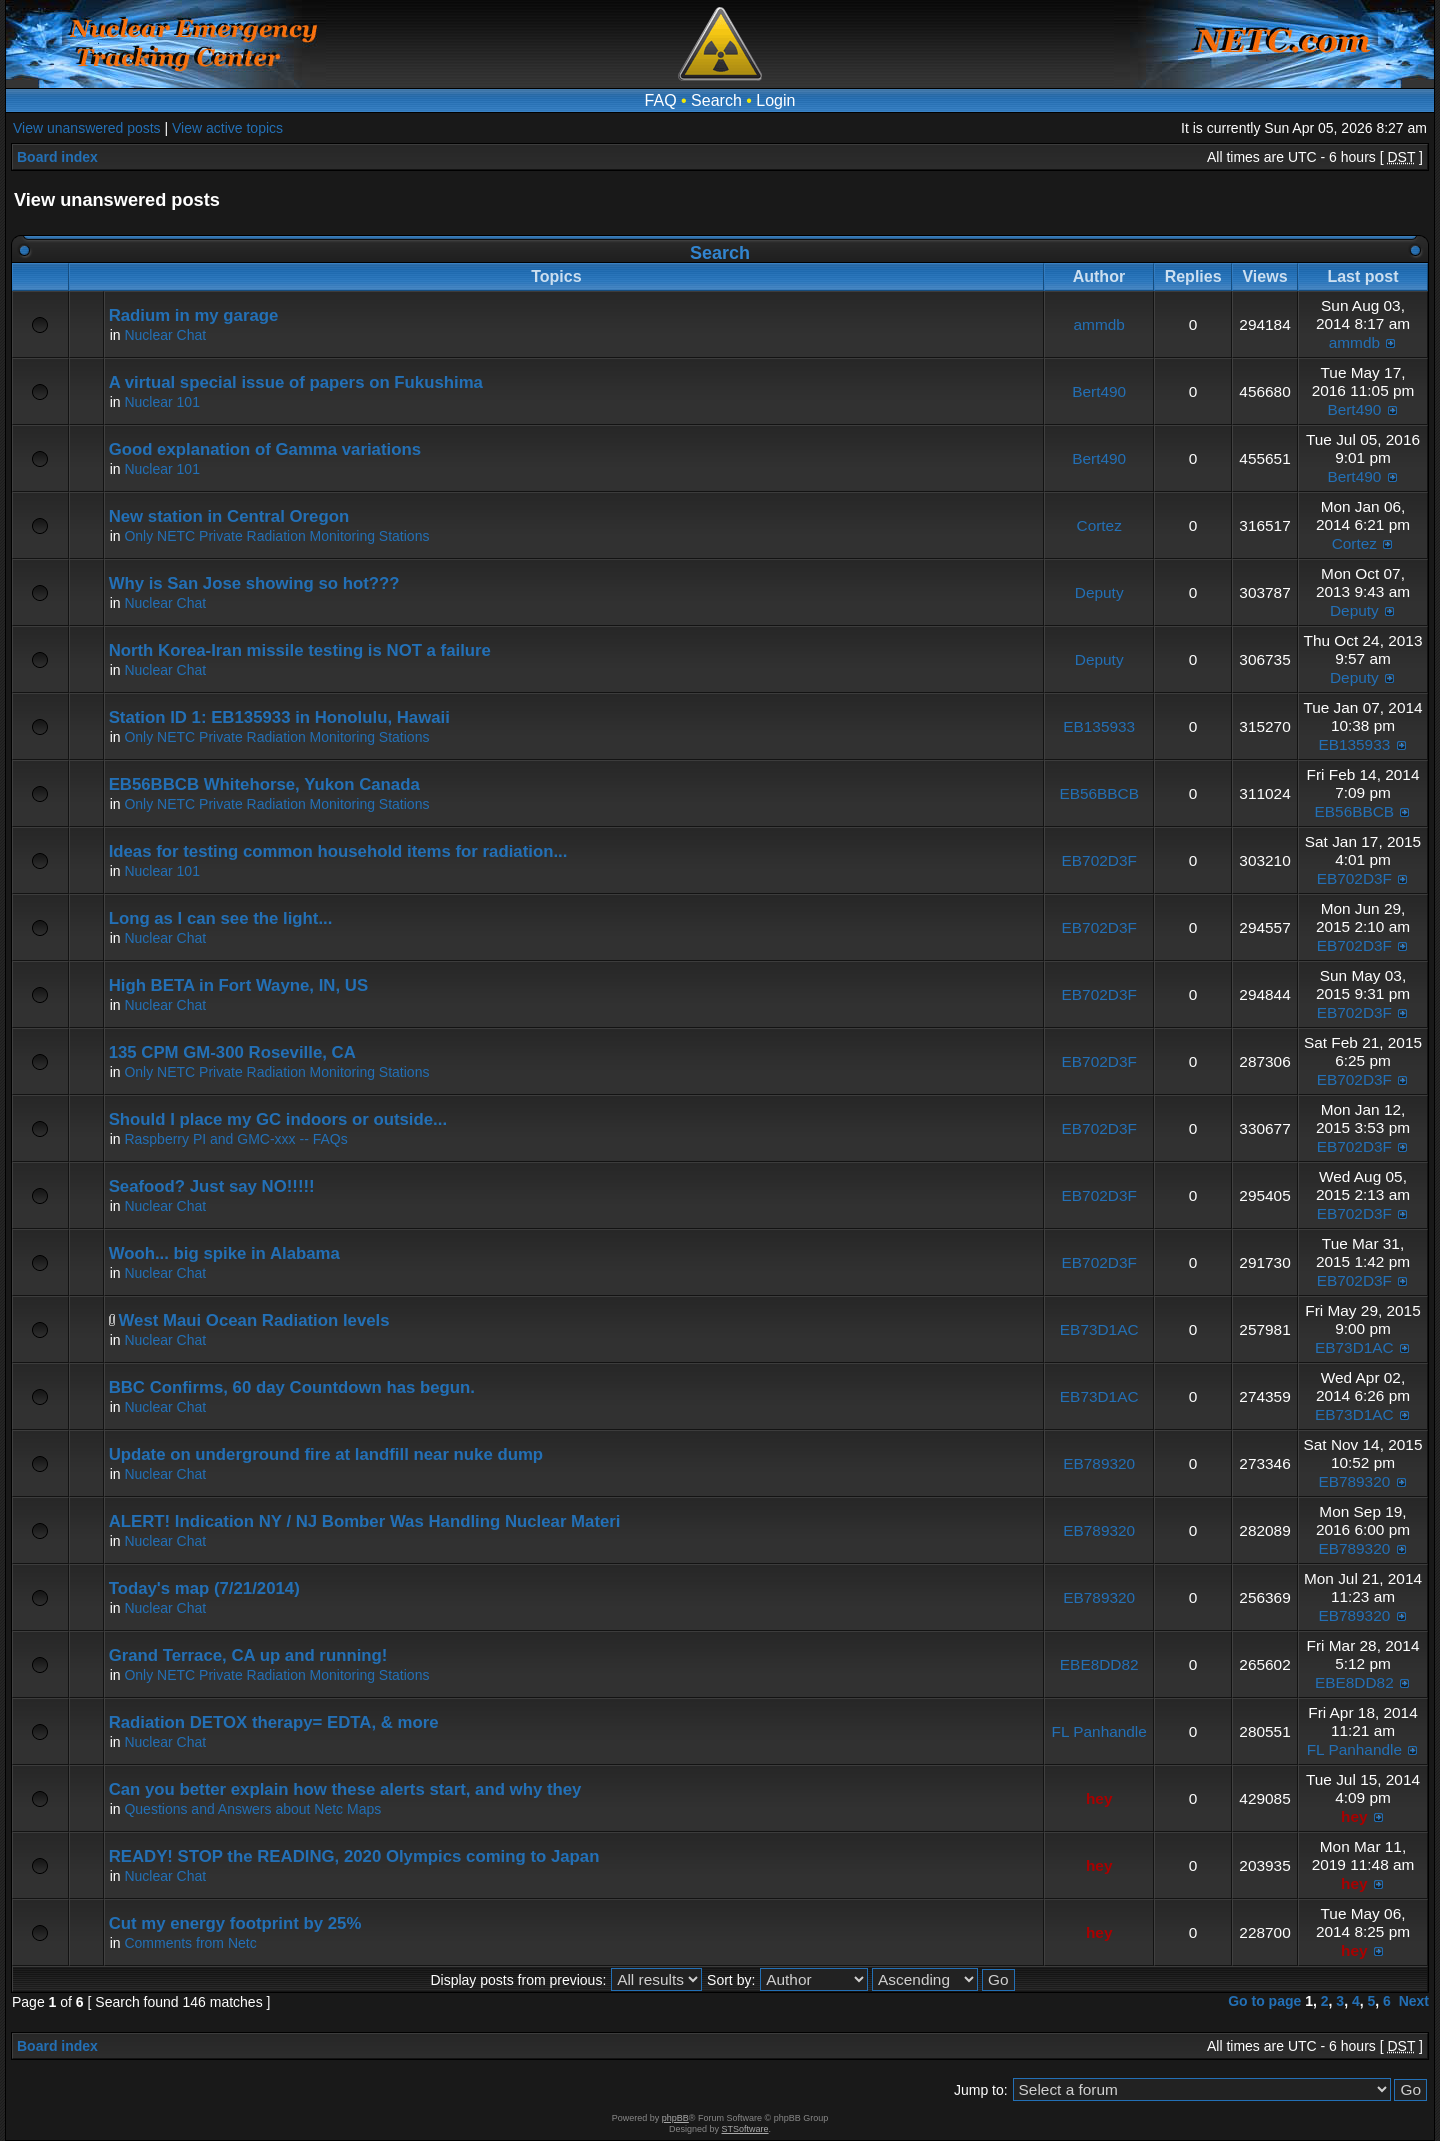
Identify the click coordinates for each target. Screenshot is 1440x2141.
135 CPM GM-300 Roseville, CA (232, 1052)
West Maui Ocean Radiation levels (254, 1320)
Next (1414, 2001)
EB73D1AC (1099, 1329)
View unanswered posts (87, 128)
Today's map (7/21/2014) (204, 1588)
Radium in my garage (194, 315)
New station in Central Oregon (229, 516)
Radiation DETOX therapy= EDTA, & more (274, 1722)
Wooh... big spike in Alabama (224, 1253)
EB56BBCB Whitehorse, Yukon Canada (264, 784)
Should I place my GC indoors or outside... (278, 1119)
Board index (57, 157)
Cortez (1099, 525)
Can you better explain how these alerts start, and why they (345, 1789)
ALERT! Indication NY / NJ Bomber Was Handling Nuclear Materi (365, 1521)
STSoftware (745, 2129)
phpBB (675, 2118)
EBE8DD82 (1099, 1664)
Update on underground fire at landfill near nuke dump (326, 1454)
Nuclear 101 (162, 402)
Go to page (1264, 2001)
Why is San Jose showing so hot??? (254, 583)
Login (775, 100)
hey (1099, 1798)
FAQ (661, 100)
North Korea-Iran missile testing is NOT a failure (300, 650)
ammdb (1099, 324)
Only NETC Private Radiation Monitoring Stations (276, 536)
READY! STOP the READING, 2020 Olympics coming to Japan (354, 1856)
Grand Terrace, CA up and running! (248, 1655)
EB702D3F (1099, 860)
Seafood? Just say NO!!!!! (212, 1186)
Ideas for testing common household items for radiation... (338, 851)
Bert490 (1099, 391)
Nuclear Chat (165, 335)
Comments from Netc (190, 1943)
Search (716, 100)
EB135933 (1099, 726)
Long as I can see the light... (221, 918)
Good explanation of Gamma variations (265, 449)
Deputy (1099, 592)
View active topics (227, 128)
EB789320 (1099, 1463)
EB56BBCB (1099, 793)
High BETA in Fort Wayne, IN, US (239, 985)
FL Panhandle (1099, 1731)
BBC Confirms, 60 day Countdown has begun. (292, 1387)
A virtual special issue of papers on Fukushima (296, 382)
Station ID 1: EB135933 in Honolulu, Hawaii (279, 717)
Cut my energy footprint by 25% (235, 1923)
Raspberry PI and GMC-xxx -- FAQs (235, 1139)
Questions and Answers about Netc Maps (252, 1809)
